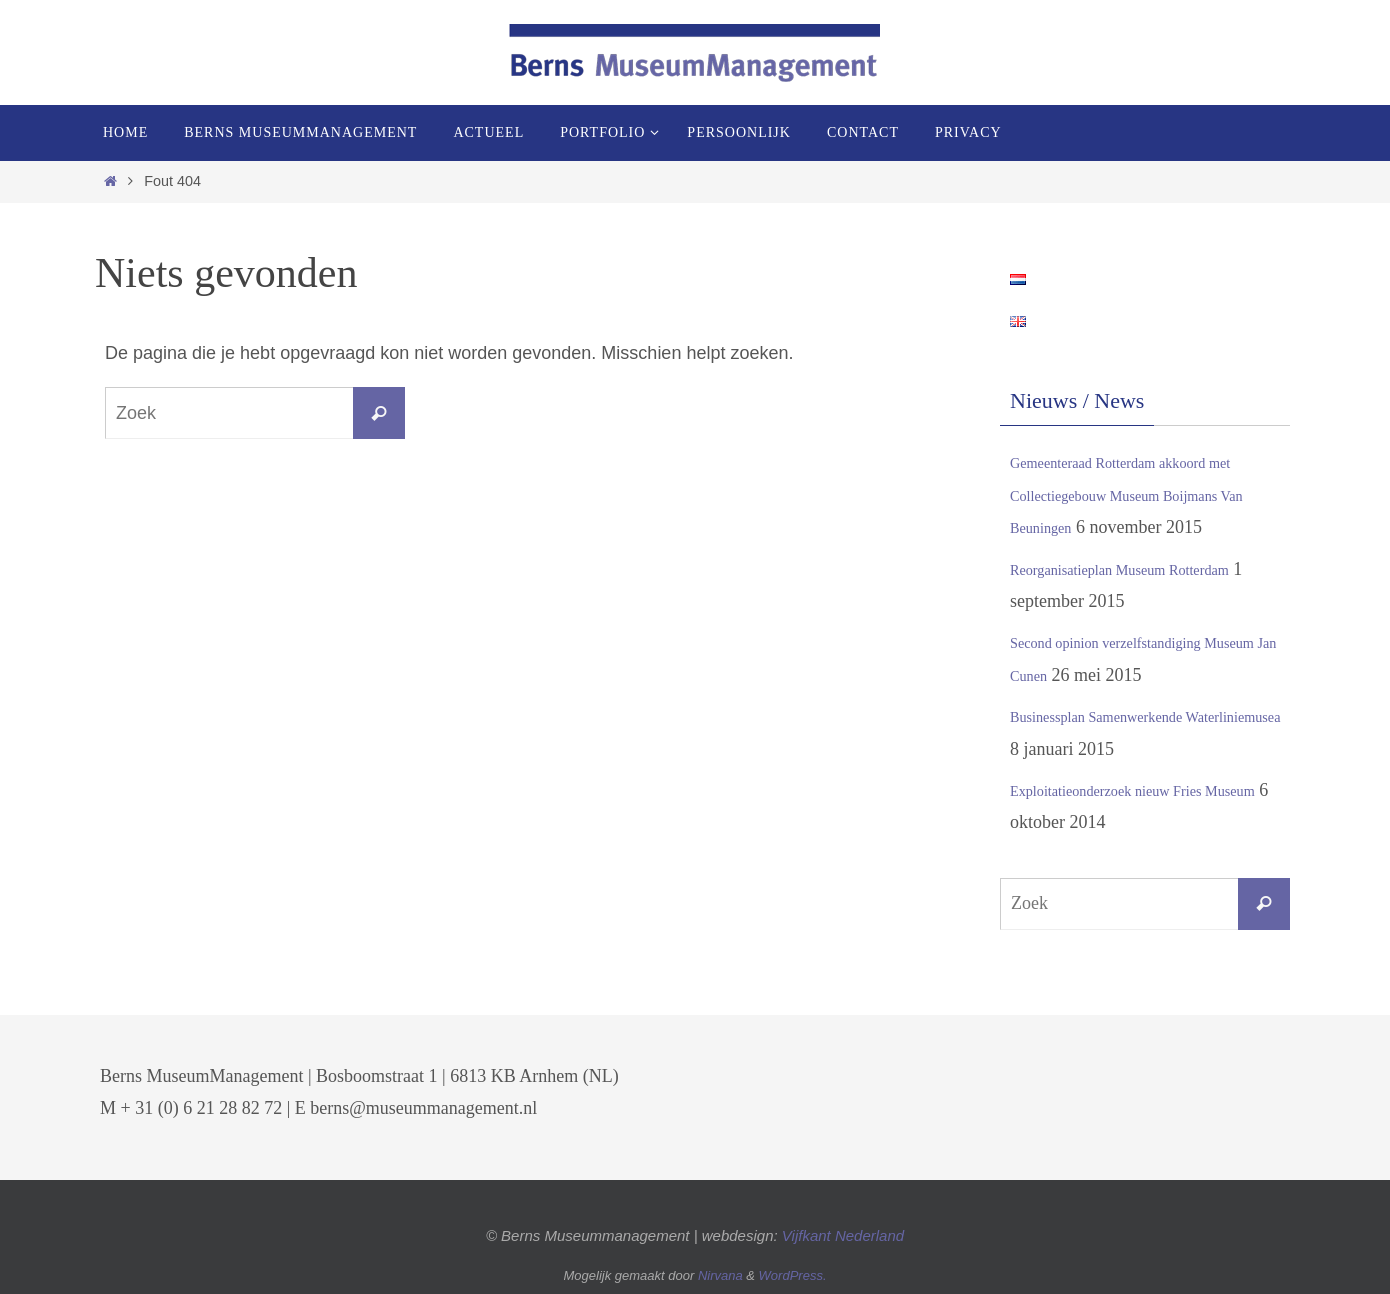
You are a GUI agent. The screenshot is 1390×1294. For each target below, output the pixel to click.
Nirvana (720, 1275)
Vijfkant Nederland (843, 1235)
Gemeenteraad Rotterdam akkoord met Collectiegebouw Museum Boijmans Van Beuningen (1149, 494)
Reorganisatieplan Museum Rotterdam (1149, 569)
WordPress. (793, 1275)
